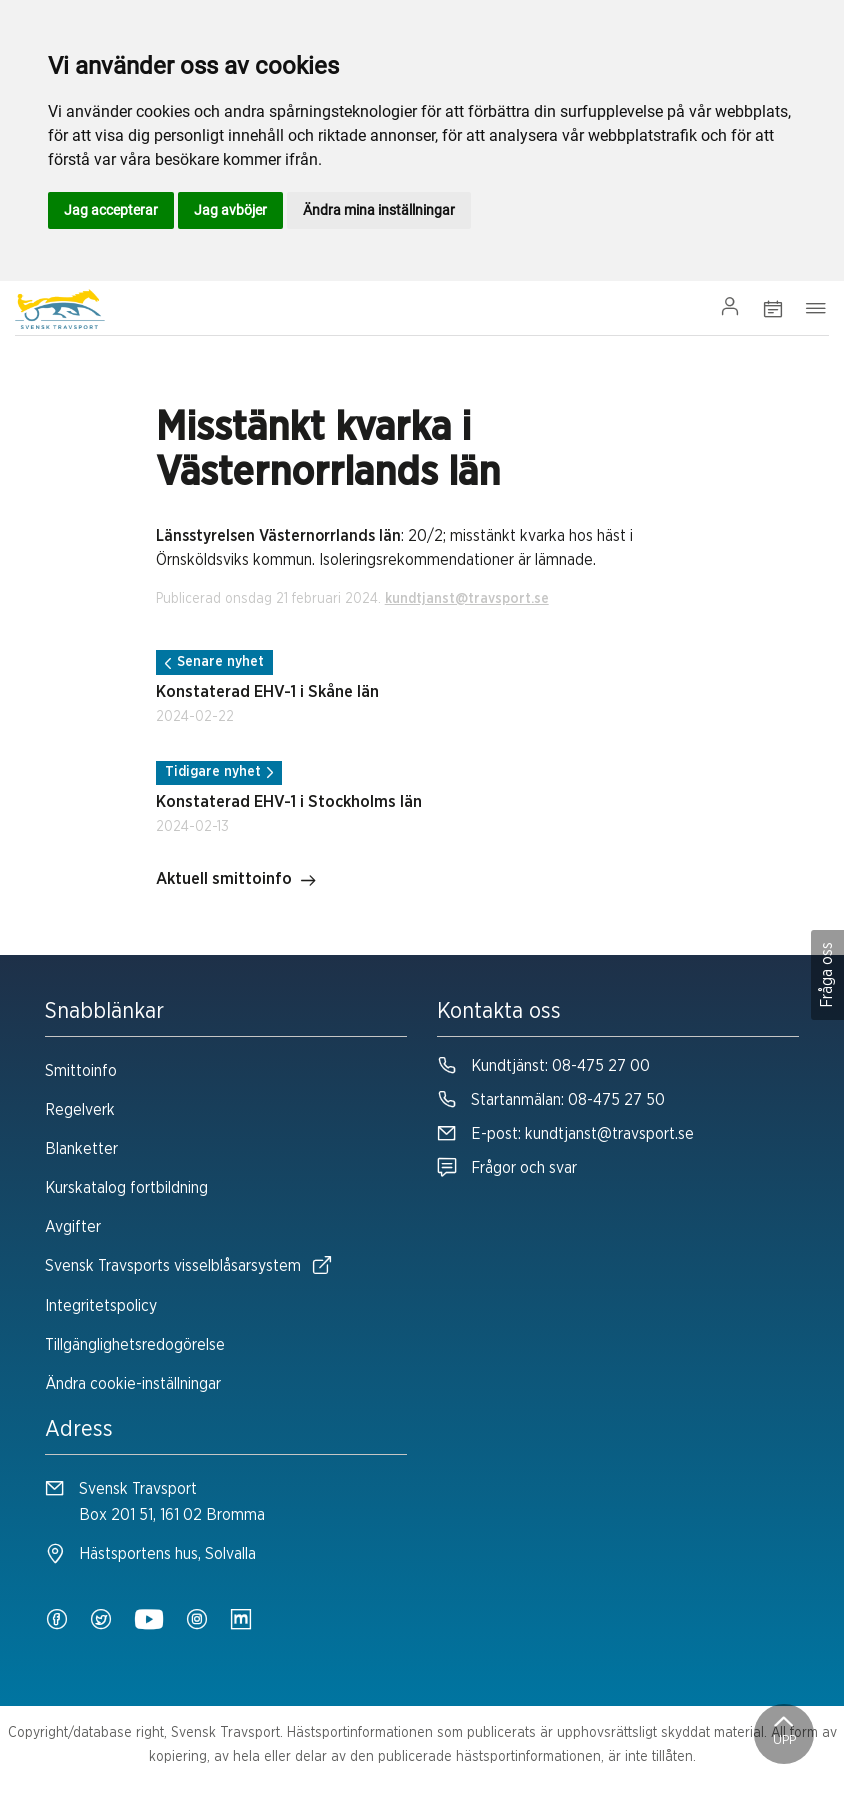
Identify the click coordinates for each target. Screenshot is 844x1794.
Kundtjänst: (543, 1066)
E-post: (565, 1134)
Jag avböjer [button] (230, 210)
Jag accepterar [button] (111, 210)
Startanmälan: (551, 1100)
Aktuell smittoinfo (236, 881)
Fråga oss (827, 975)
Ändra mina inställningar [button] (379, 210)
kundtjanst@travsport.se (467, 599)
